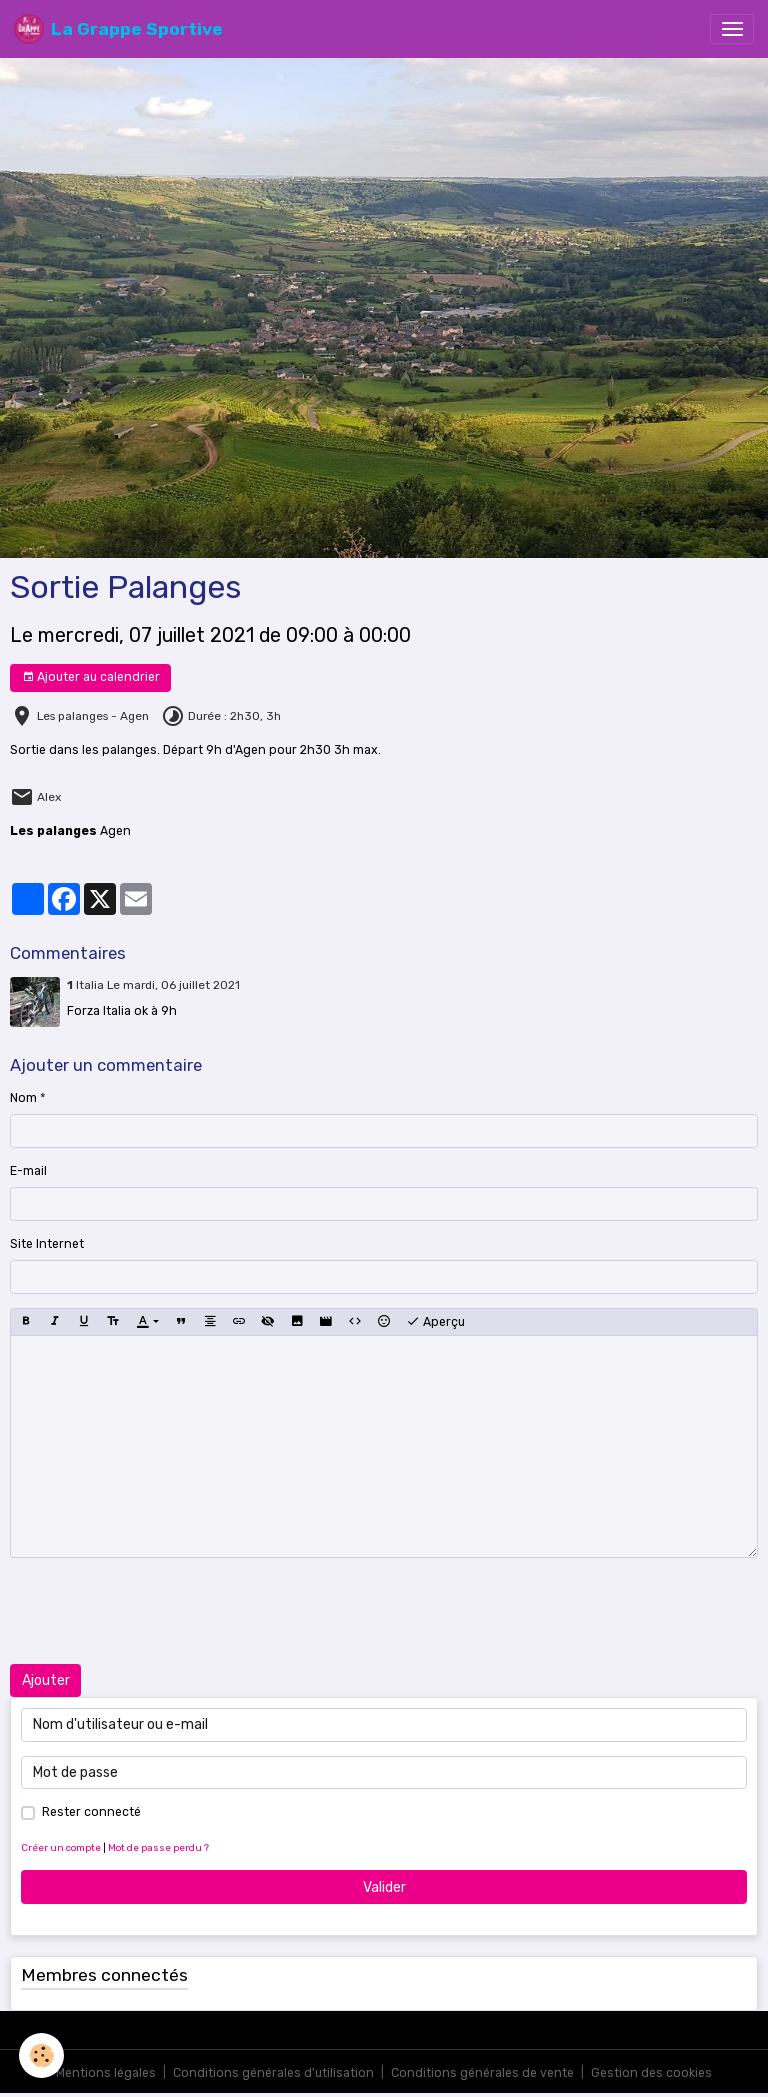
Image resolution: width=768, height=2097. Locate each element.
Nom (23, 1098)
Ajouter (46, 1680)
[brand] (118, 29)
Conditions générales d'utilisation (273, 2073)
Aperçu (435, 1322)
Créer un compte (61, 1847)
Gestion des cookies (651, 2073)
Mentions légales (106, 2073)
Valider (384, 1887)
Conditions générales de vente (482, 2073)
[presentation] (162, 1611)
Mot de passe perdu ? (158, 1847)
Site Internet (47, 1244)
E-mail (28, 1171)
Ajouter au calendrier (91, 677)
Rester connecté (91, 1812)
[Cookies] (42, 2055)
